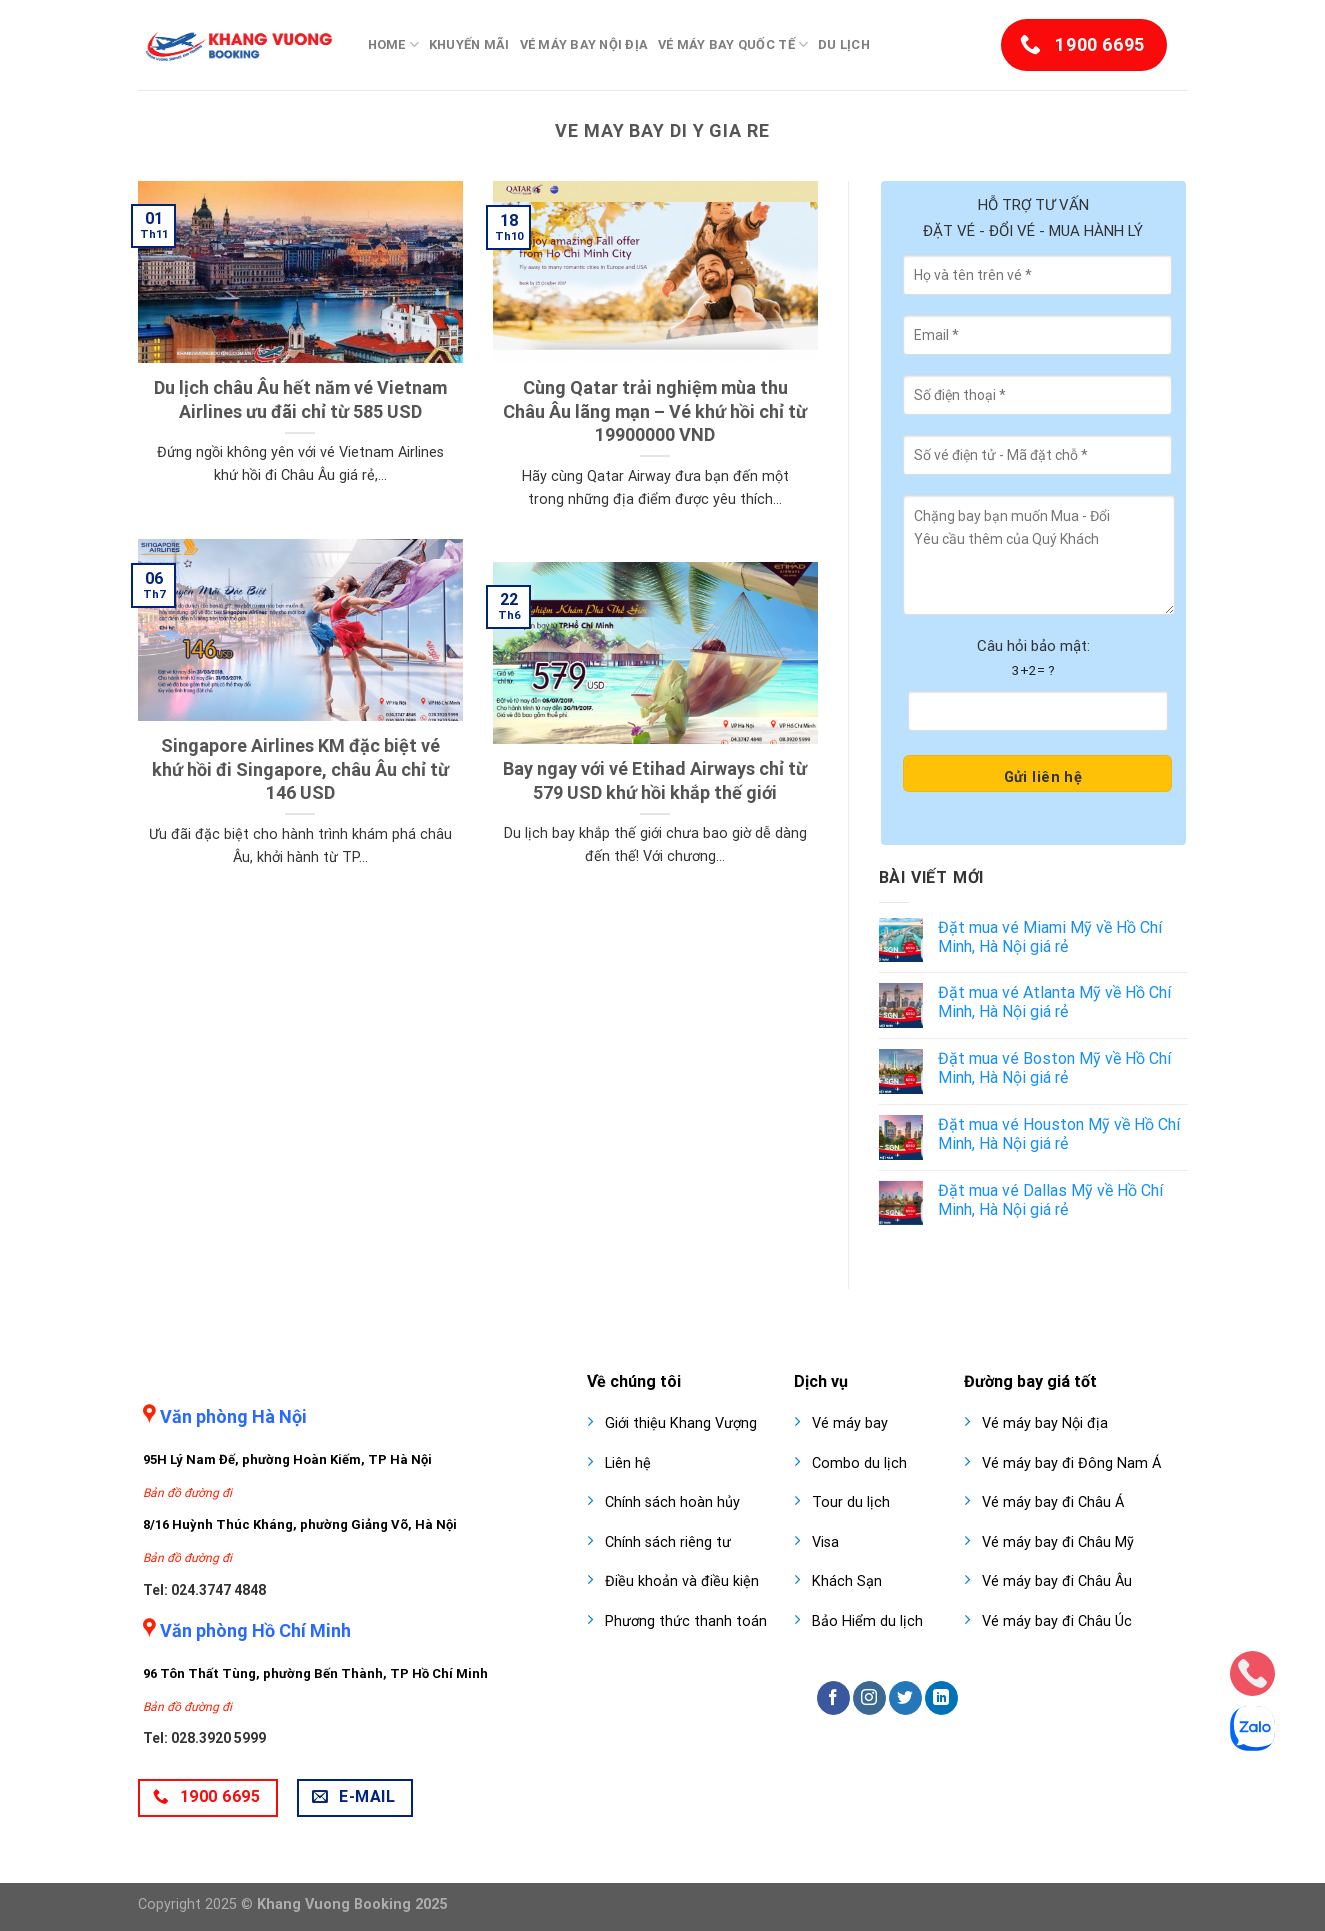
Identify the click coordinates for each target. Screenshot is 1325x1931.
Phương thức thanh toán (686, 1621)
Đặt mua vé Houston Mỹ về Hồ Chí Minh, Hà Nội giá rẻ (1059, 1134)
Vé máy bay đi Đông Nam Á (1071, 1463)
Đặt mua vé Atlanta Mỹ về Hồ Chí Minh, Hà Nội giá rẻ (1054, 1002)
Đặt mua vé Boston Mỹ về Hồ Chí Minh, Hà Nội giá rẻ (1054, 1068)
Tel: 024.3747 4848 (204, 1590)
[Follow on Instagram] (869, 1698)
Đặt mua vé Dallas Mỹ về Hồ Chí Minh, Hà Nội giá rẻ (1050, 1200)
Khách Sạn (847, 1581)
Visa (825, 1542)
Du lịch (844, 44)
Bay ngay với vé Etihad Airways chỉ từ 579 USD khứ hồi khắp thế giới (655, 780)
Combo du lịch (859, 1463)
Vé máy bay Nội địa (1045, 1423)
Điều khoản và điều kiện (682, 1581)
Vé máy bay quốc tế (733, 44)
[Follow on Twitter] (905, 1698)
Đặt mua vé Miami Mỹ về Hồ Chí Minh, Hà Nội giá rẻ (1050, 937)
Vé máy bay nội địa (584, 44)
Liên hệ (628, 1463)
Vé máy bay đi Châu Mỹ (1058, 1542)
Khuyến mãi (469, 44)
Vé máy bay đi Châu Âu (1057, 1581)
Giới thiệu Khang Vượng (681, 1423)
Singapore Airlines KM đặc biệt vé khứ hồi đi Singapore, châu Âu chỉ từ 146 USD (300, 769)
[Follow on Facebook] (833, 1698)
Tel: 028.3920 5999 (204, 1738)
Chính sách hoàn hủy (672, 1502)
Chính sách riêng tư (668, 1542)
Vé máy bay (850, 1423)
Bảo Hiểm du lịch (867, 1621)
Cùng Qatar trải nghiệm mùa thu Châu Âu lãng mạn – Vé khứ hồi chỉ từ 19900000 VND (655, 411)
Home (393, 44)
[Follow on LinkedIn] (941, 1698)
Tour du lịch (851, 1502)
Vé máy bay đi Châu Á (1053, 1502)
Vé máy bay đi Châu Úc (1057, 1621)
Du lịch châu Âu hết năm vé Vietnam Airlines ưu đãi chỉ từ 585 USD (300, 399)
